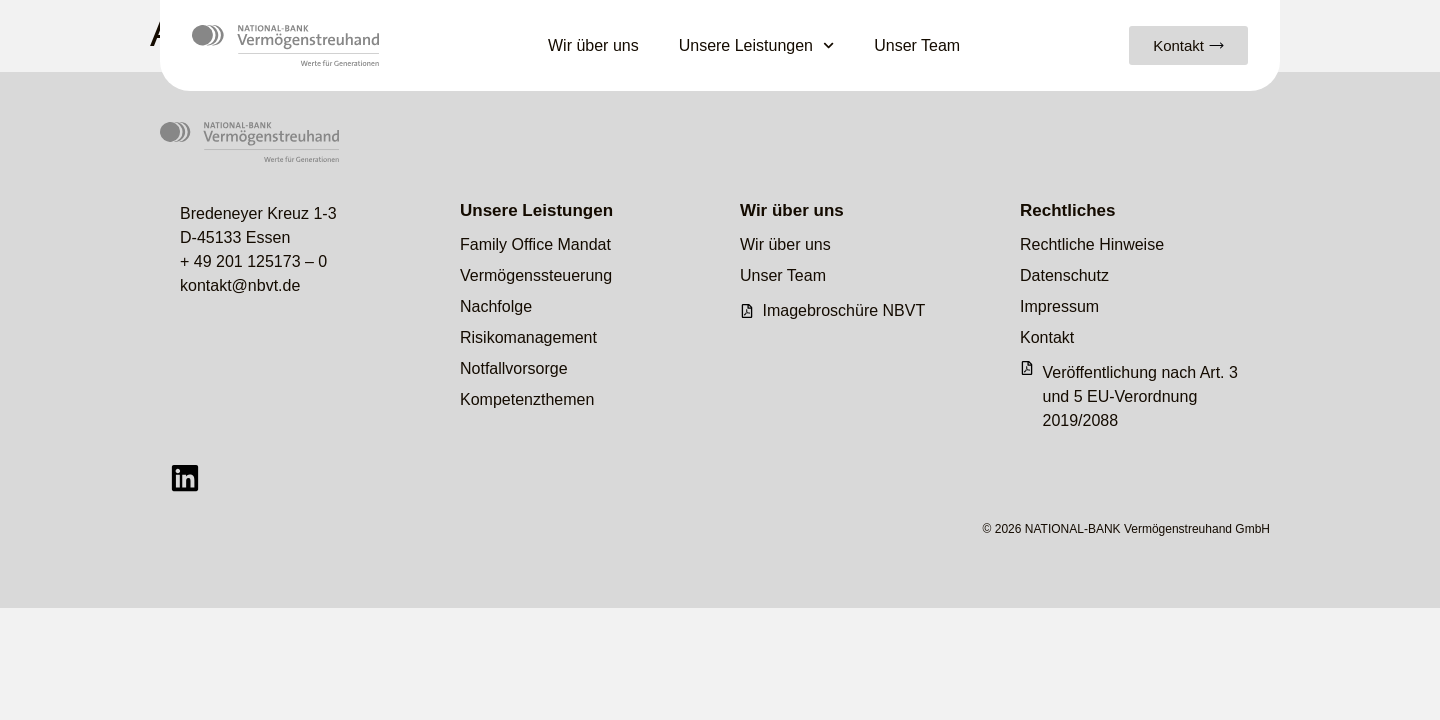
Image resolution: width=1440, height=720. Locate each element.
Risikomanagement (528, 337)
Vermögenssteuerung (536, 275)
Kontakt (1047, 337)
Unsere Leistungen (757, 45)
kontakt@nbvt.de (240, 285)
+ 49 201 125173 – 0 (253, 261)
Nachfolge (496, 306)
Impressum (1059, 306)
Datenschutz (1064, 275)
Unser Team (917, 45)
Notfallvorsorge (514, 368)
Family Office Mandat (535, 244)
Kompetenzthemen (527, 399)
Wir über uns (593, 45)
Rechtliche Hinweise (1092, 244)
